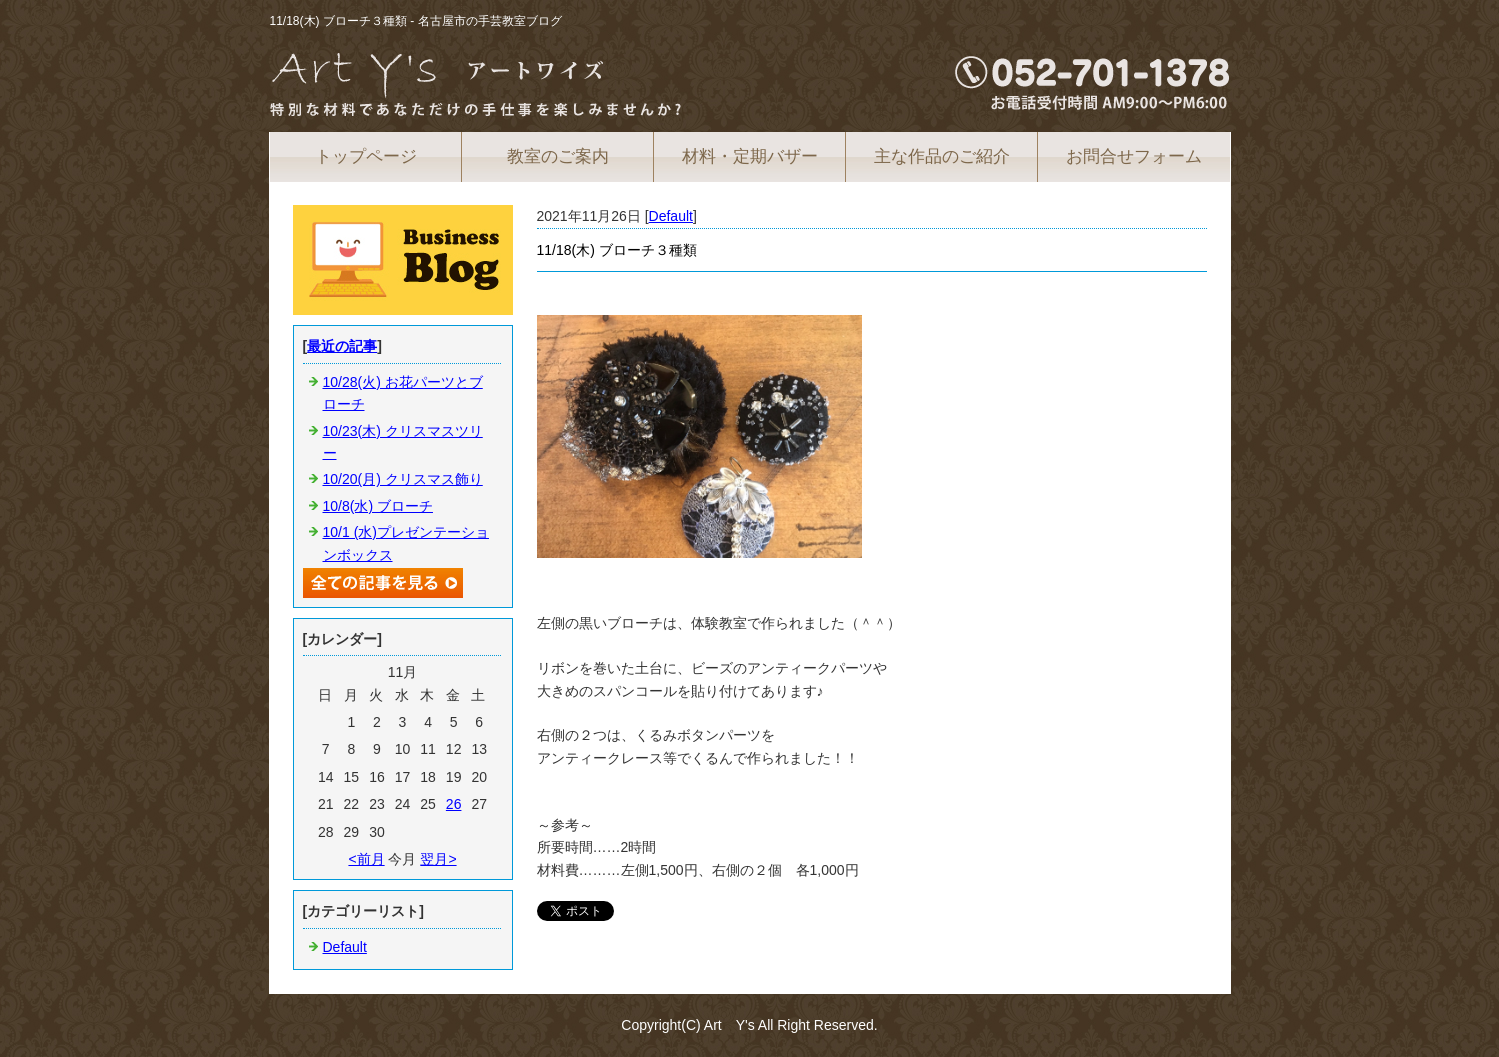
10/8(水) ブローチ (378, 506)
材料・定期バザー (750, 156)
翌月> (438, 859)
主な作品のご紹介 (942, 156)
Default (671, 216)
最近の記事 (342, 346)
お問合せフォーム (1134, 156)
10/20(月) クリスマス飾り (403, 479)
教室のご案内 (558, 156)
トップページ (366, 156)
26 (454, 804)
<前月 (366, 859)
